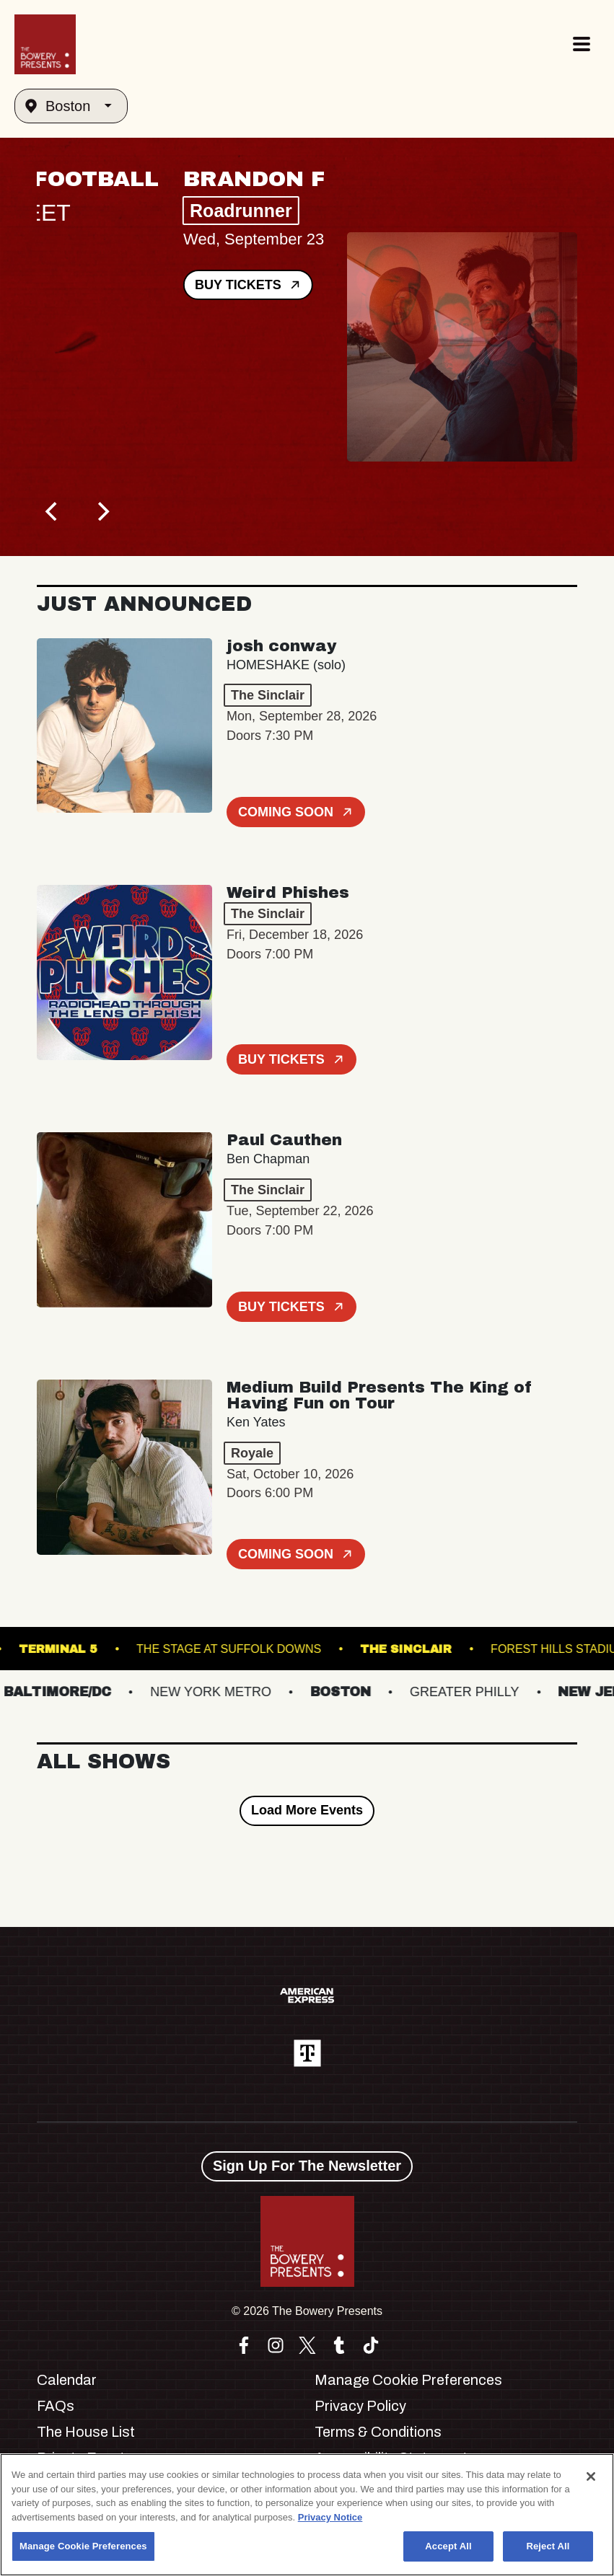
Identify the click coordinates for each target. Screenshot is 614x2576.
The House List (86, 2432)
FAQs (55, 2406)
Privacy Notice (330, 2517)
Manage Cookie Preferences (408, 2380)
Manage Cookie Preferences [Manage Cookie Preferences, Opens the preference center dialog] (83, 2546)
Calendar (67, 2380)
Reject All (547, 2546)
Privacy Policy (360, 2406)
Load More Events (307, 1810)
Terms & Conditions (378, 2432)
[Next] (102, 511)
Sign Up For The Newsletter (307, 2166)
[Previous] (53, 511)
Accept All (448, 2546)
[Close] (591, 2476)
